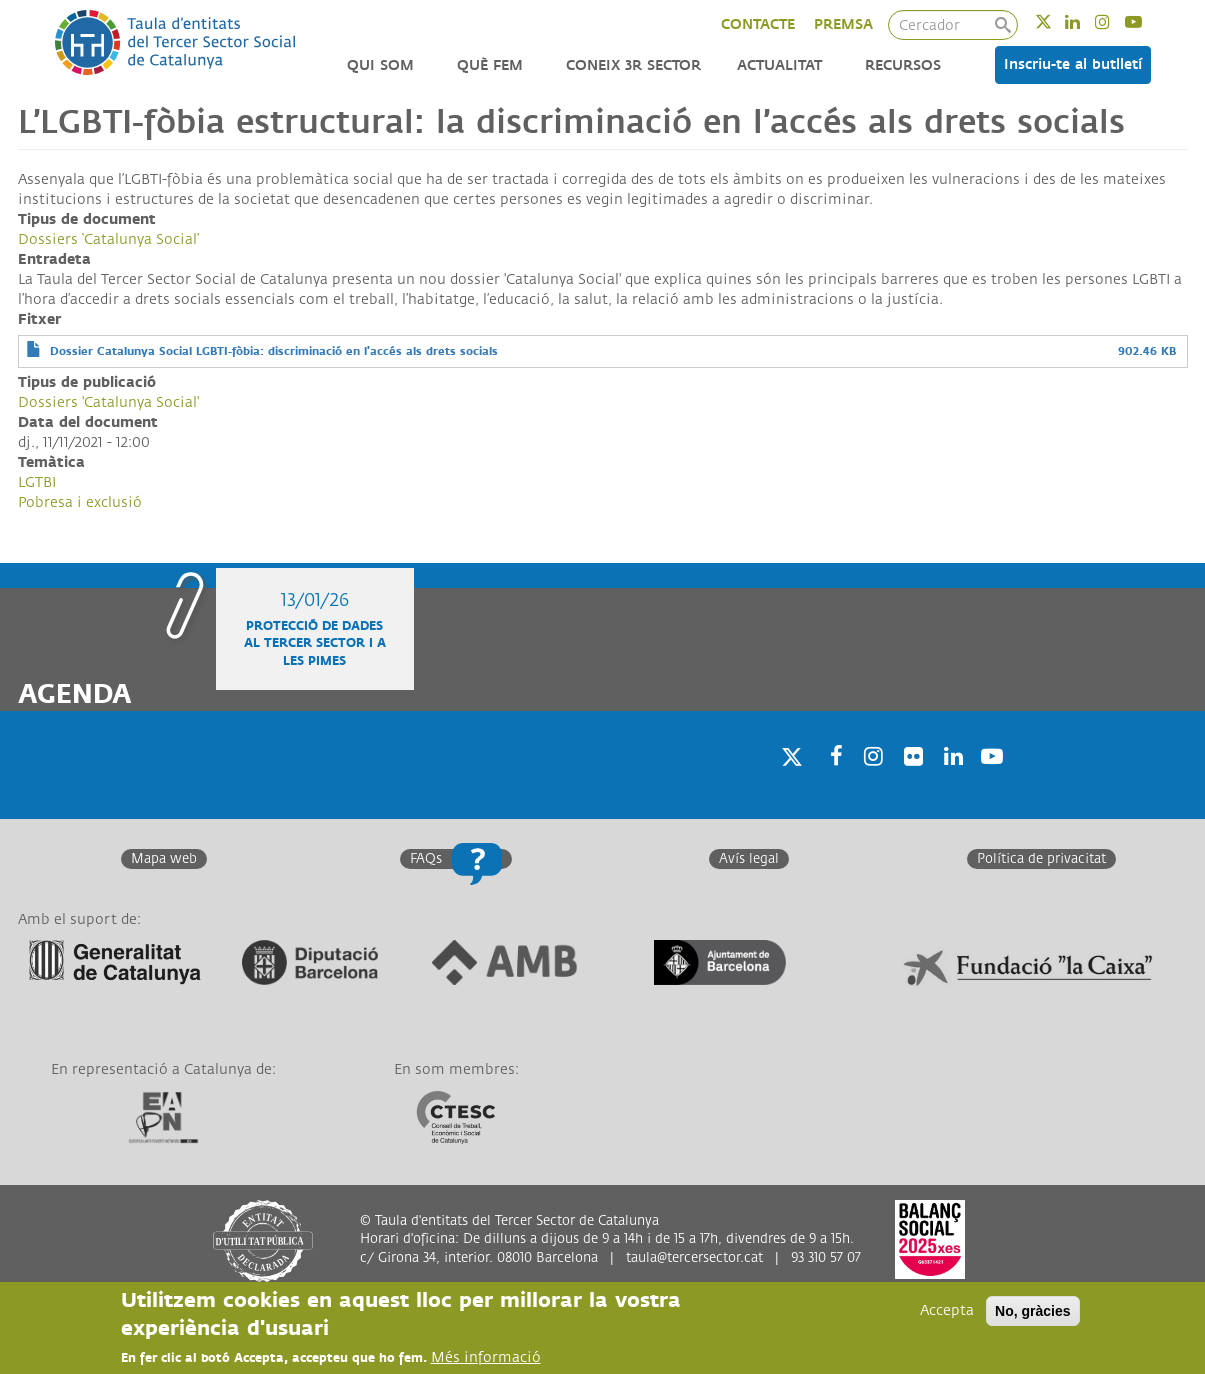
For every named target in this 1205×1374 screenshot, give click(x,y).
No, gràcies (1032, 1313)
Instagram (1115, 21)
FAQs (426, 859)
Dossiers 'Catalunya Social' (108, 402)
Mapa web (164, 859)
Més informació (486, 1359)
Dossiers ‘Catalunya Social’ (108, 239)
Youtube (1146, 21)
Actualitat (779, 65)
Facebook (830, 782)
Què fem (490, 65)
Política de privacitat (1041, 859)
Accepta (947, 1312)
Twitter (1056, 21)
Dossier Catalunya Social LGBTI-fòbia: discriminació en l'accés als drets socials (274, 351)
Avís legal (749, 859)
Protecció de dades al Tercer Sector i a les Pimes (315, 643)
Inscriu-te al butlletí (1073, 64)
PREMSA (843, 24)
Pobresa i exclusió (80, 502)
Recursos (903, 65)
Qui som (380, 65)
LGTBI (37, 482)
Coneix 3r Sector (633, 65)
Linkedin (1085, 21)
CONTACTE (758, 24)
